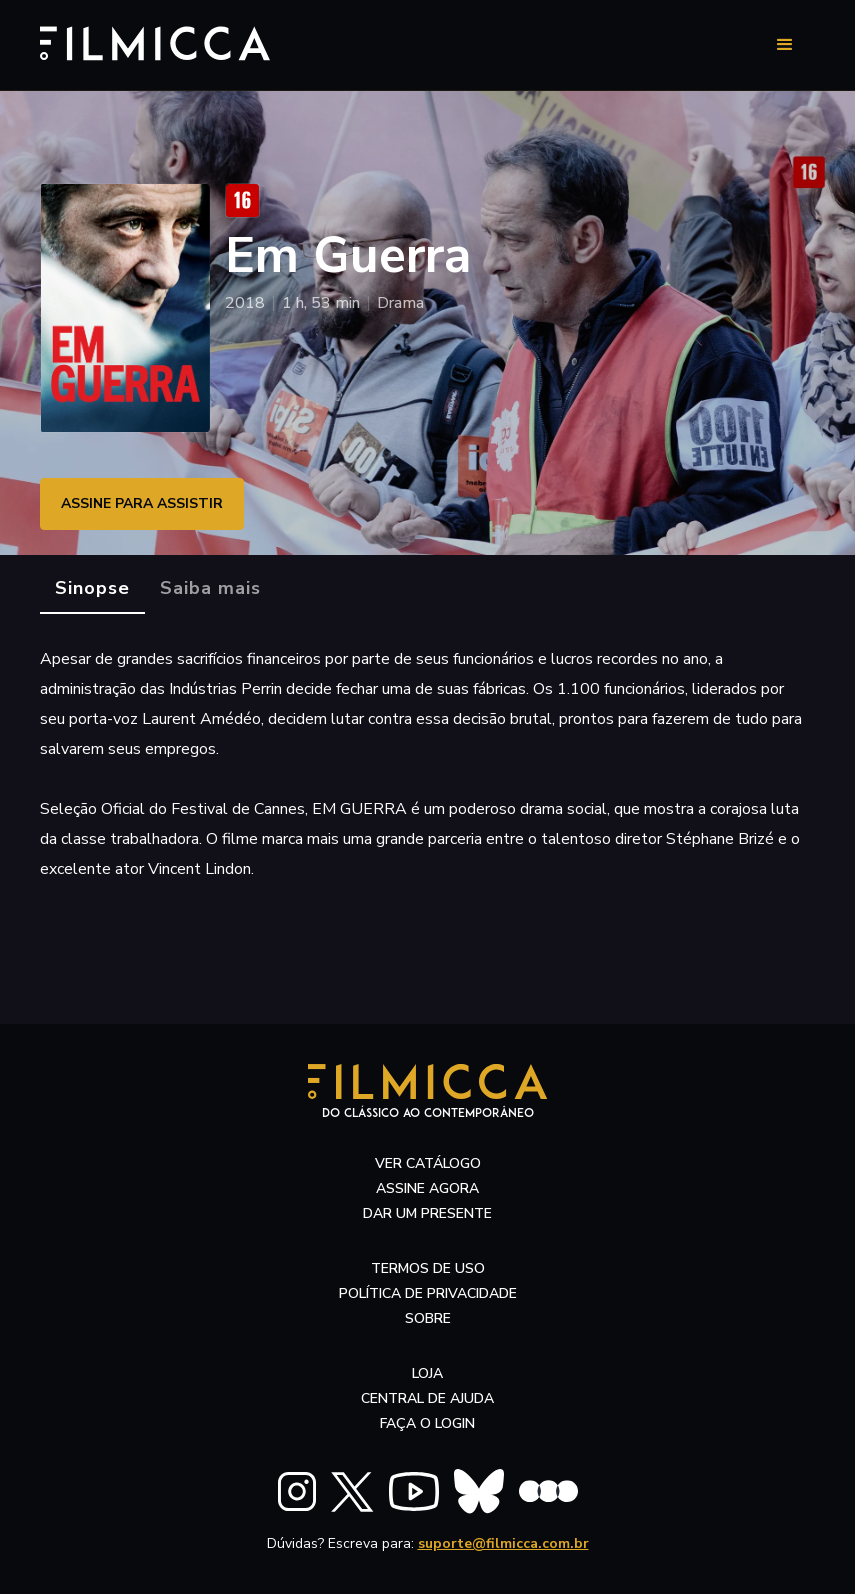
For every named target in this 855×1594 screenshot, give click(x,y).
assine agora (427, 1188)
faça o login (427, 1423)
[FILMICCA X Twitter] (352, 1492)
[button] (785, 45)
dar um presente (427, 1213)
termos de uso (428, 1268)
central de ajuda (427, 1398)
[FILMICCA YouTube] (414, 1491)
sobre (428, 1318)
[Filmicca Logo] (145, 41)
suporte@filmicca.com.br (503, 1543)
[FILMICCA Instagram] (297, 1491)
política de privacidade (428, 1293)
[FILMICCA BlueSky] (479, 1491)
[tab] (92, 589)
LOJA (427, 1373)
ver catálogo (428, 1163)
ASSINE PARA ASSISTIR (142, 503)
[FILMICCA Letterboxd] (548, 1491)
